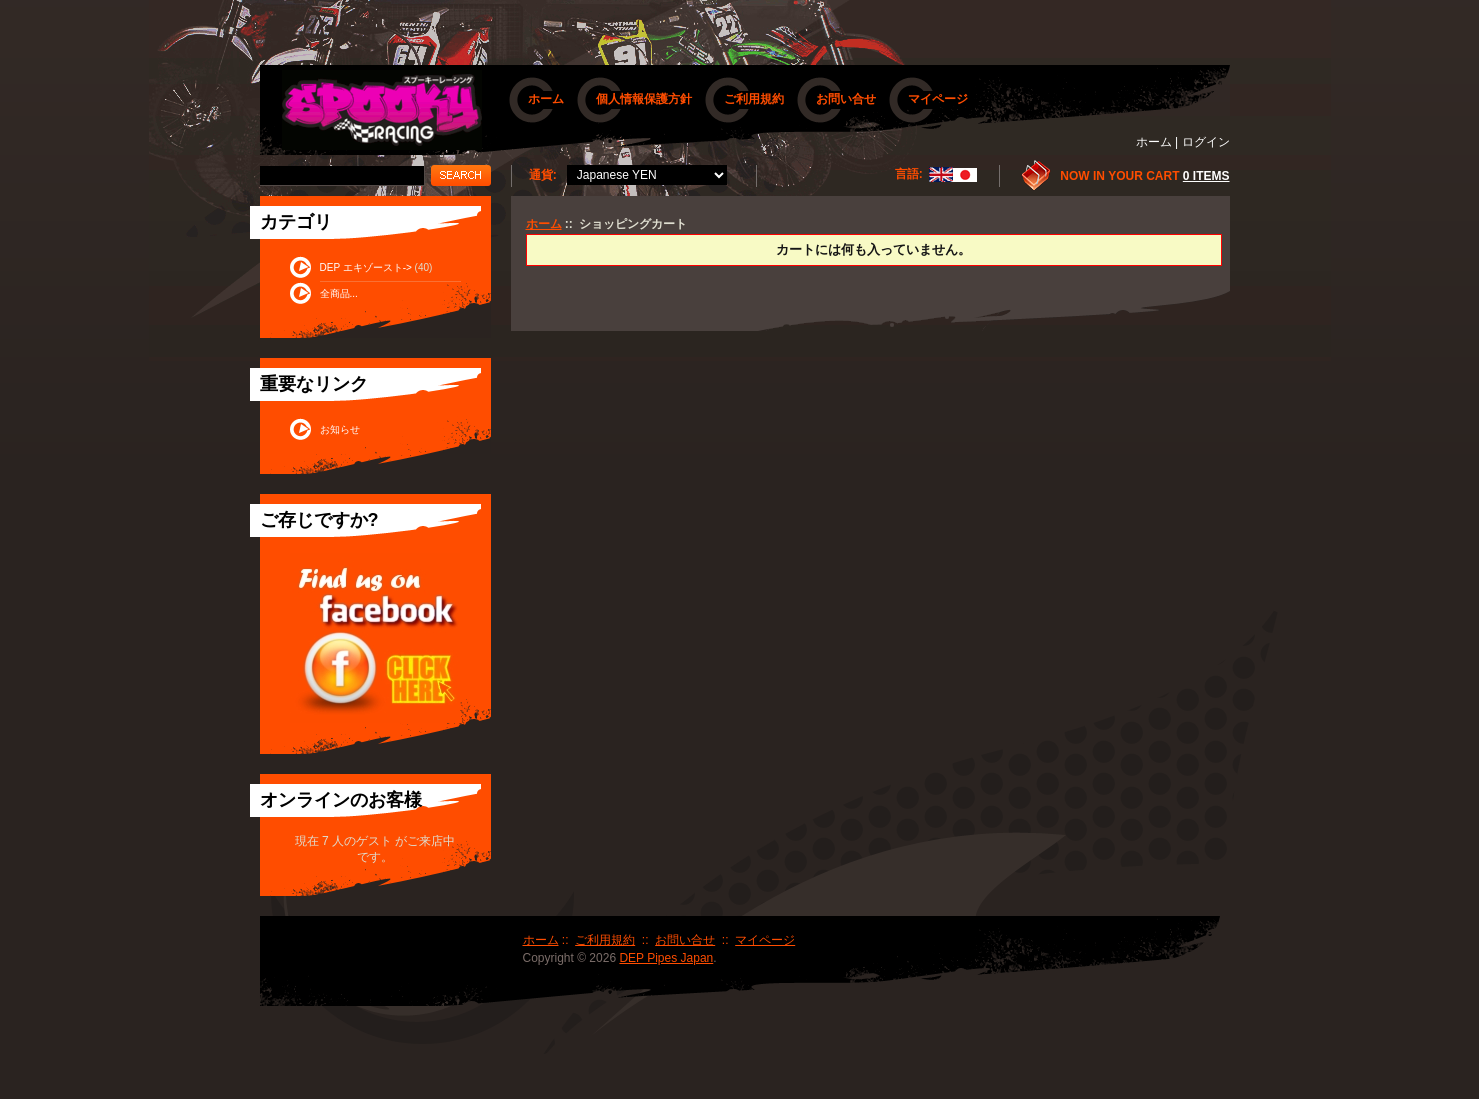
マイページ (938, 99)
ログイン (1206, 142)
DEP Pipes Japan (666, 958)
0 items (1206, 176)
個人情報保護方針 (644, 99)
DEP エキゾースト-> (366, 267)
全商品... (339, 293)
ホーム (546, 99)
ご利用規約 (754, 99)
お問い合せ (846, 99)
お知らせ (340, 429)
